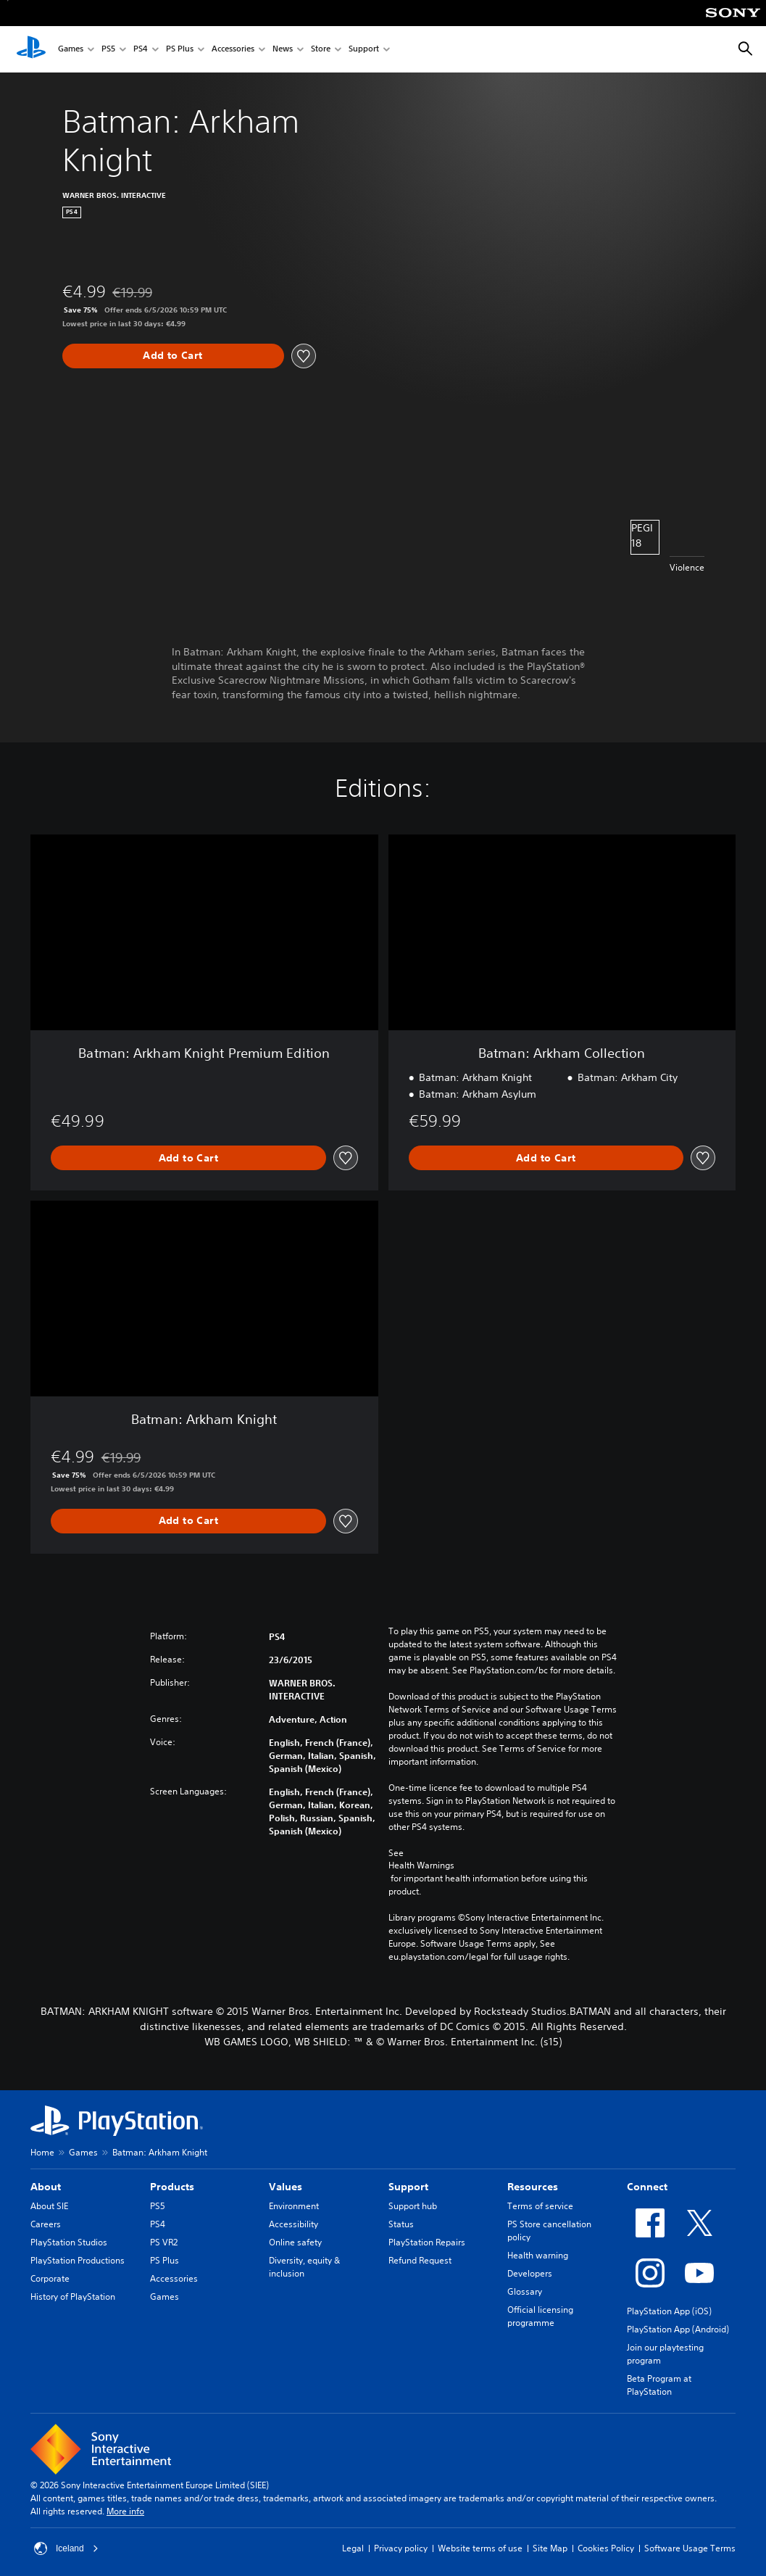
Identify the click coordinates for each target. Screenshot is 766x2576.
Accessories (233, 49)
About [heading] (45, 2186)
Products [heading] (172, 2186)
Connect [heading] (647, 2186)
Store (320, 49)
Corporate (50, 2278)
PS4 (140, 49)
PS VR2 (164, 2242)
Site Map (550, 2548)
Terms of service (540, 2206)
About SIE (49, 2206)
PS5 (108, 49)
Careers (45, 2224)
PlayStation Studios (68, 2242)
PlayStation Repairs (426, 2242)
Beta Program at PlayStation (659, 2385)
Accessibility (293, 2224)
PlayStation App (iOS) (669, 2311)
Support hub (412, 2206)
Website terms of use (480, 2548)
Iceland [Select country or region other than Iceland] (66, 2548)
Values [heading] (285, 2186)
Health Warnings (421, 1865)
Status (401, 2224)
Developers (529, 2273)
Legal (353, 2548)
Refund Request (419, 2260)
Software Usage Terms (690, 2548)
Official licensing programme (540, 2316)
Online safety (295, 2242)
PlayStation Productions (77, 2260)
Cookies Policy (606, 2548)
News (282, 49)
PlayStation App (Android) (678, 2329)
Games (70, 49)
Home (42, 2152)
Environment (294, 2206)
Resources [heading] (532, 2186)
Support (364, 49)
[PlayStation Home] (31, 49)
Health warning (537, 2255)
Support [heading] (408, 2186)
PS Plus (179, 49)
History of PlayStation (72, 2296)
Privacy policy (401, 2548)
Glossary (524, 2291)
